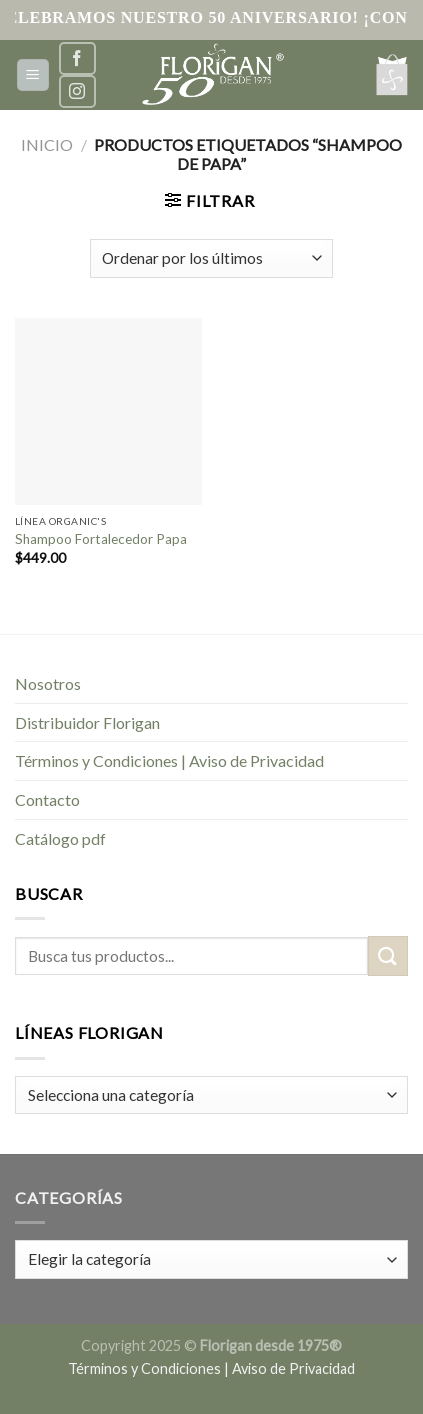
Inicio (47, 144)
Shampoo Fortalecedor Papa (101, 539)
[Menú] (33, 75)
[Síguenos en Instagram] (77, 91)
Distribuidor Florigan (87, 722)
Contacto (47, 799)
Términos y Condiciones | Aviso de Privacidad (169, 760)
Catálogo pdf (60, 838)
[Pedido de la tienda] (211, 258)
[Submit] (388, 955)
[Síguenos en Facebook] (77, 58)
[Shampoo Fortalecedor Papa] (108, 411)
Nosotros (48, 683)
